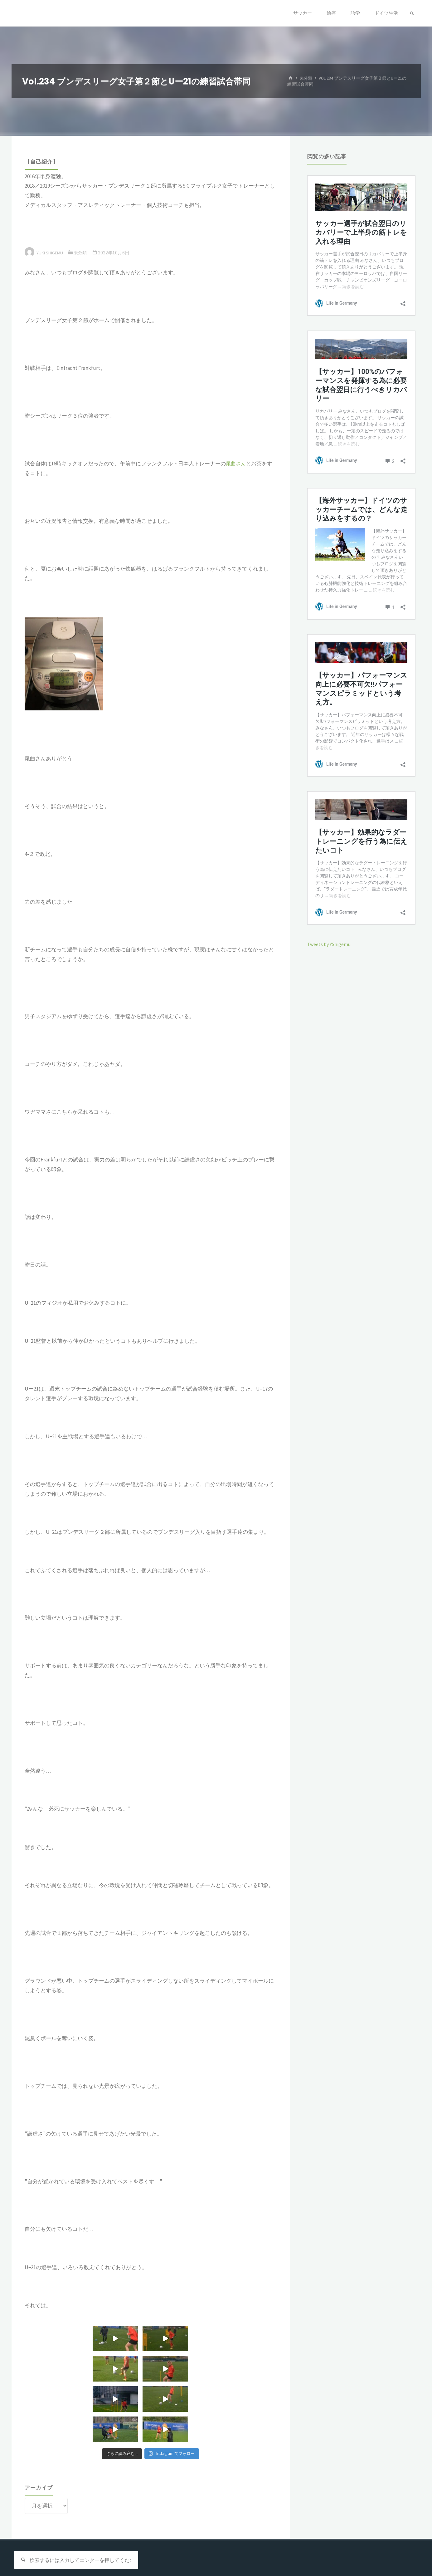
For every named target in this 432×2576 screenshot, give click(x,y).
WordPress (405, 2549)
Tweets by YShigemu (330, 944)
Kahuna (379, 2549)
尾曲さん (236, 463)
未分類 (306, 78)
